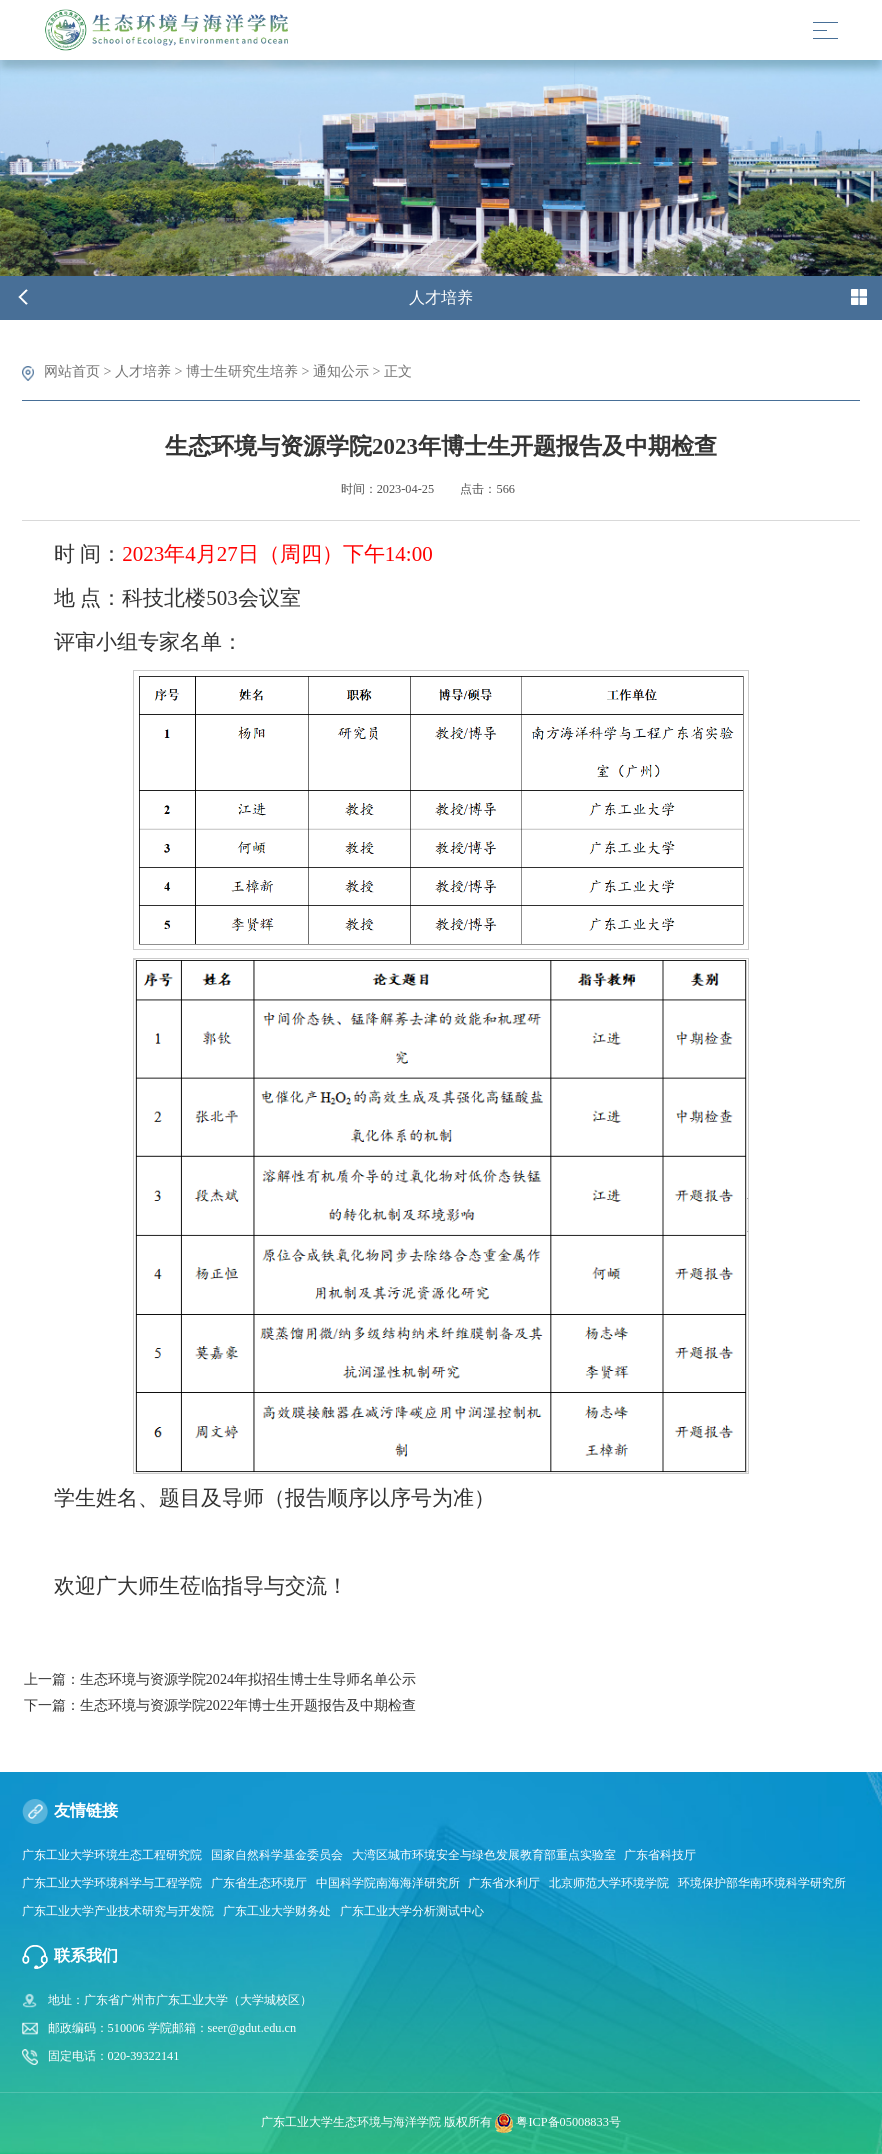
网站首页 (72, 371)
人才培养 (143, 371)
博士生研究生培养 (242, 371)
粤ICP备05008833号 (568, 2122)
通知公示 (341, 371)
